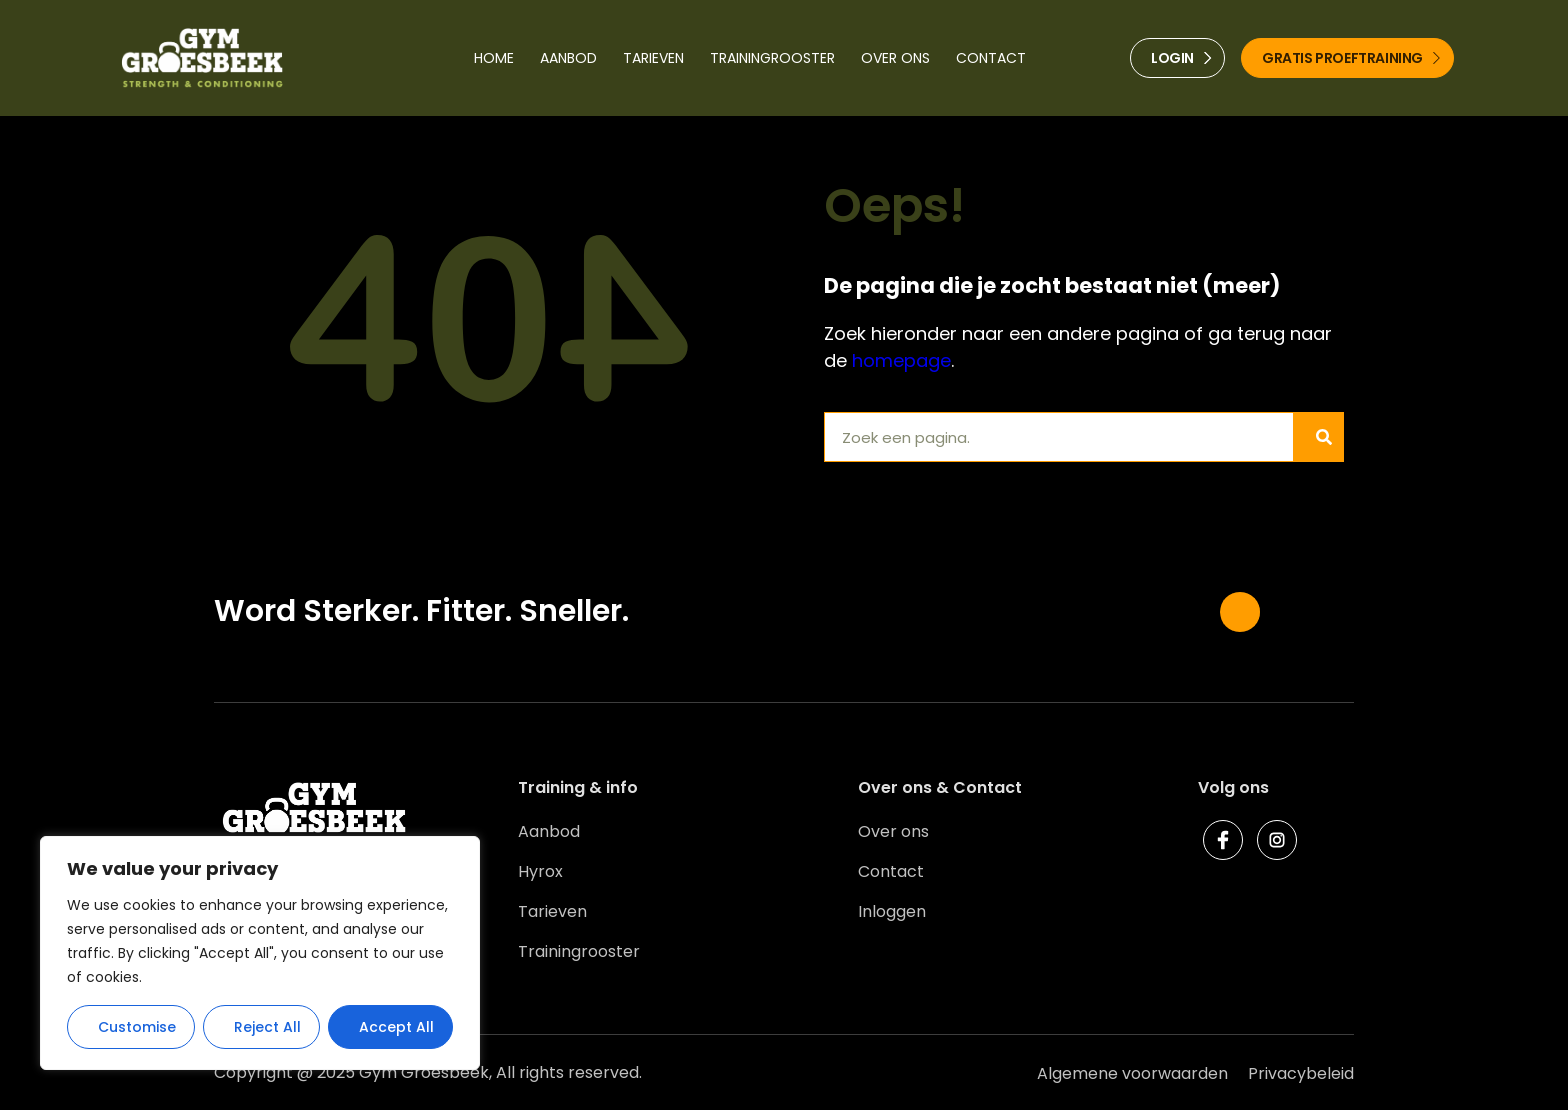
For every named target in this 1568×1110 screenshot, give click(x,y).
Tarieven (653, 58)
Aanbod (568, 58)
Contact (991, 58)
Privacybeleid (1301, 1073)
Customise (137, 1027)
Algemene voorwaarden (1132, 1073)
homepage (901, 360)
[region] (260, 953)
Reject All (267, 1027)
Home (494, 58)
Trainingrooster (772, 58)
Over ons (895, 58)
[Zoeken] (1318, 437)
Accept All (396, 1027)
